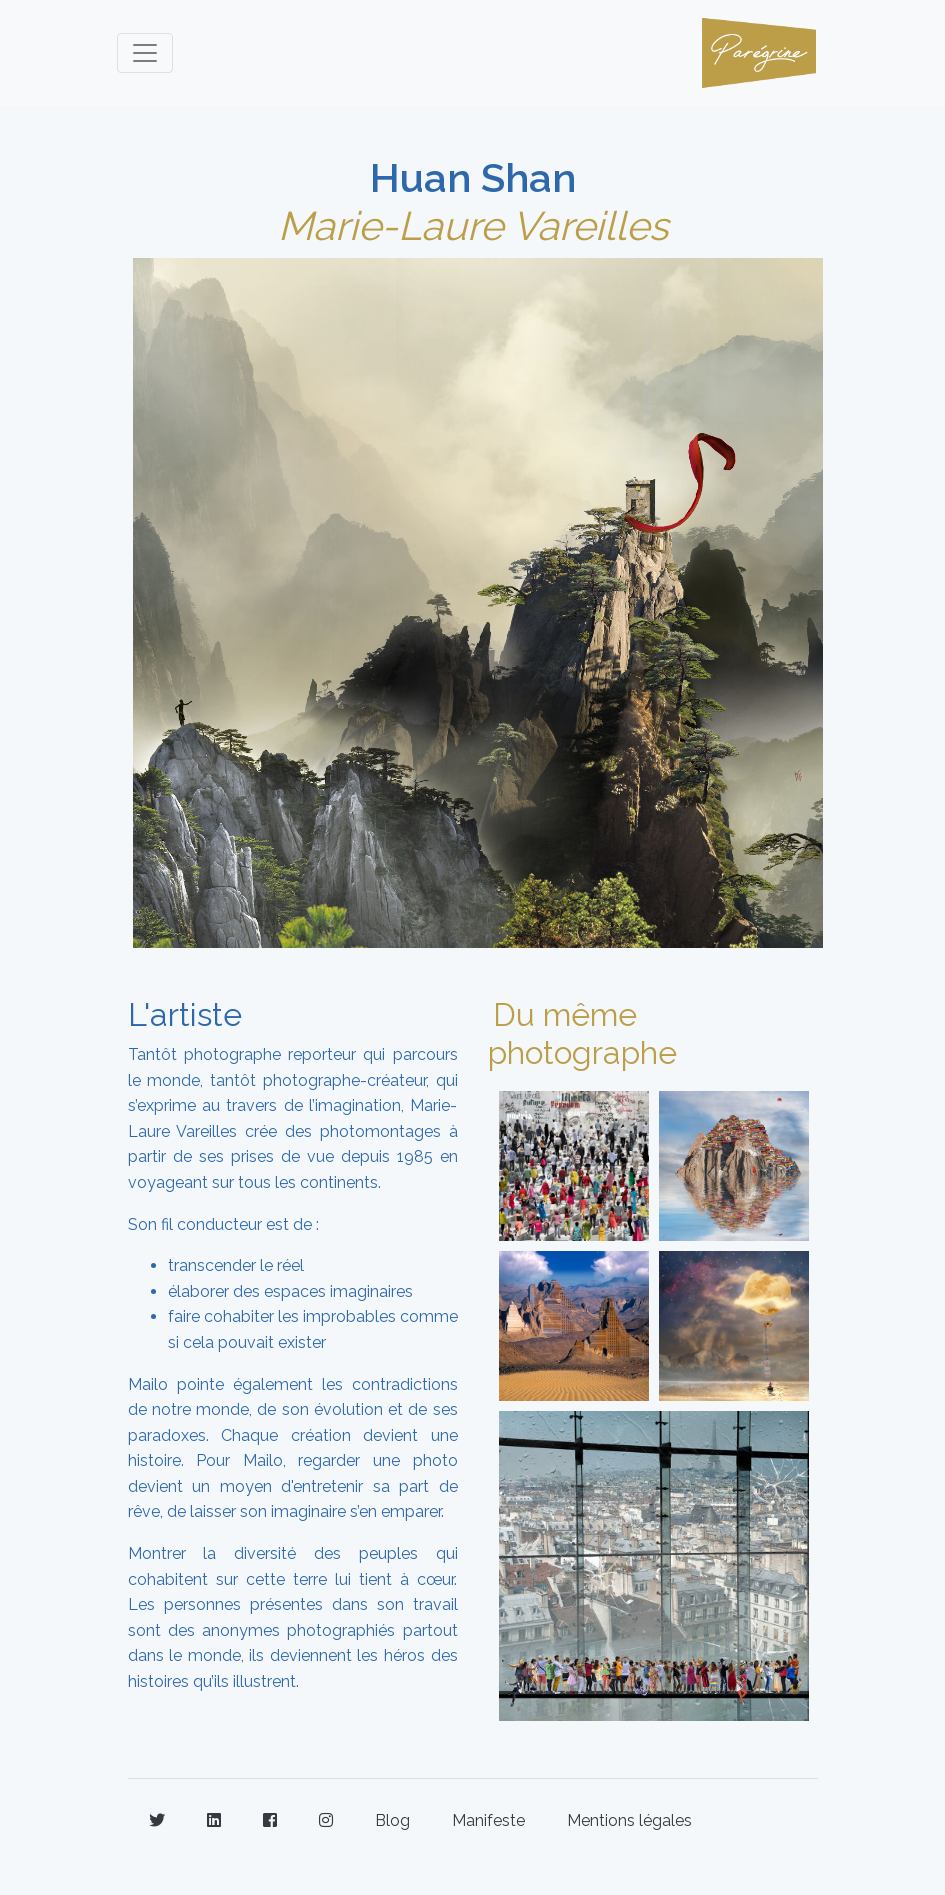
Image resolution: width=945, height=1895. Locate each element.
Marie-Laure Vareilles (473, 225)
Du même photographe (582, 1033)
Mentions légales (629, 1820)
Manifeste (488, 1820)
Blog (392, 1820)
